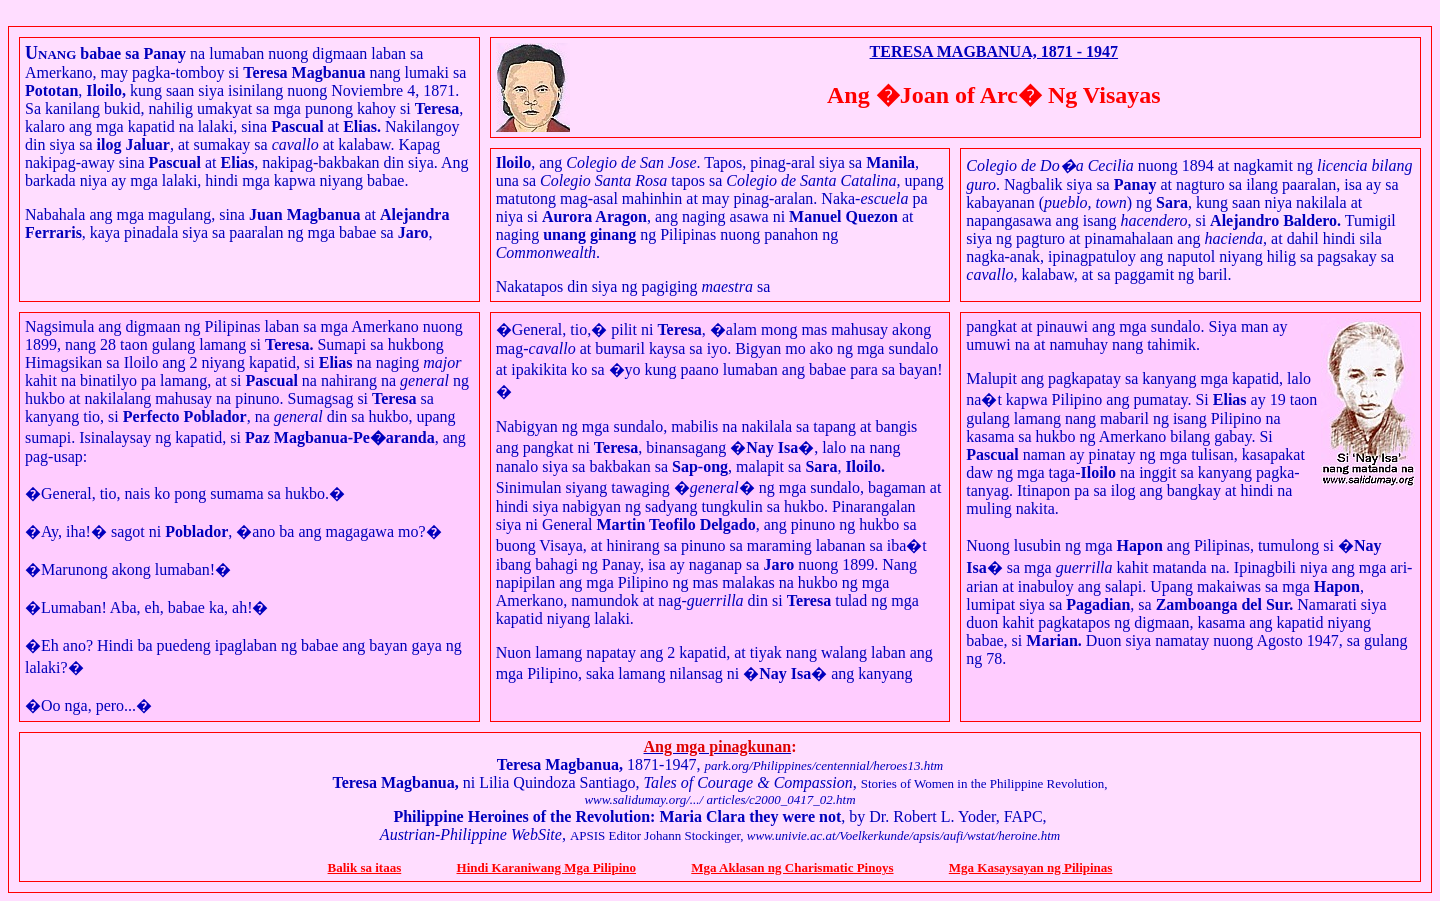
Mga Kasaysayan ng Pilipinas (1031, 867)
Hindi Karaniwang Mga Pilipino (547, 867)
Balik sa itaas (365, 867)
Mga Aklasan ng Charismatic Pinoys (792, 867)
